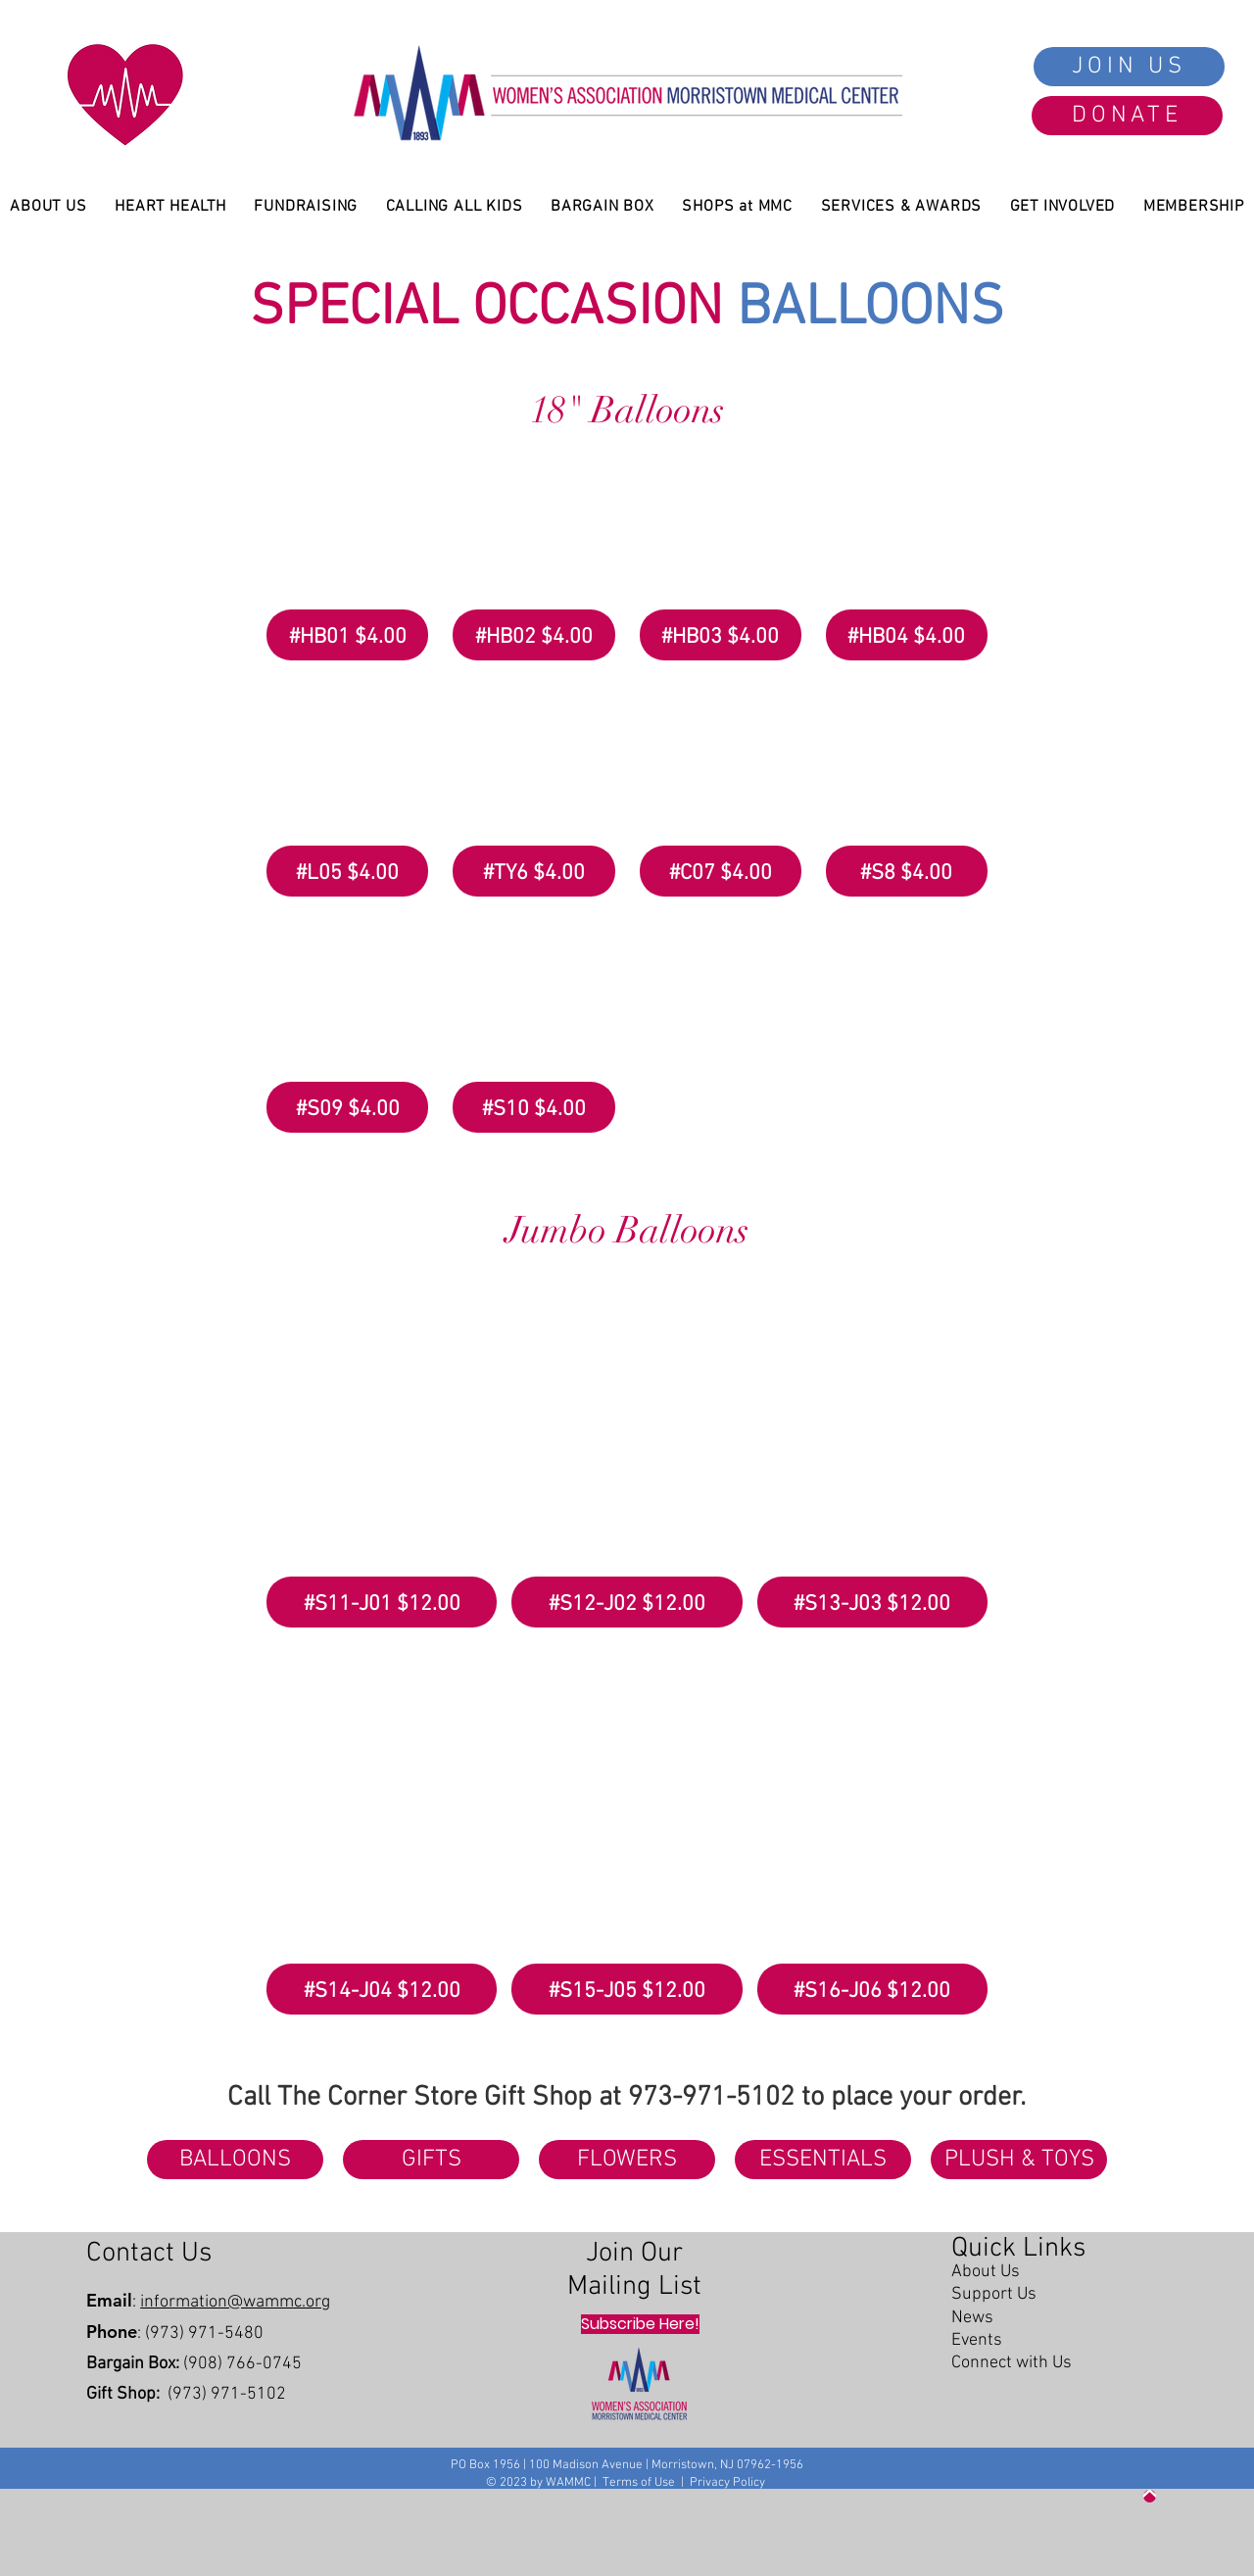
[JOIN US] (1129, 66)
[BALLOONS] (235, 2159)
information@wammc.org (235, 2302)
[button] (347, 554)
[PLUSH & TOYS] (1019, 2159)
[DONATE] (1127, 115)
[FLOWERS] (627, 2159)
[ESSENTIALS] (823, 2159)
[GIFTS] (431, 2159)
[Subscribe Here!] (640, 2324)
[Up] (1149, 2496)
